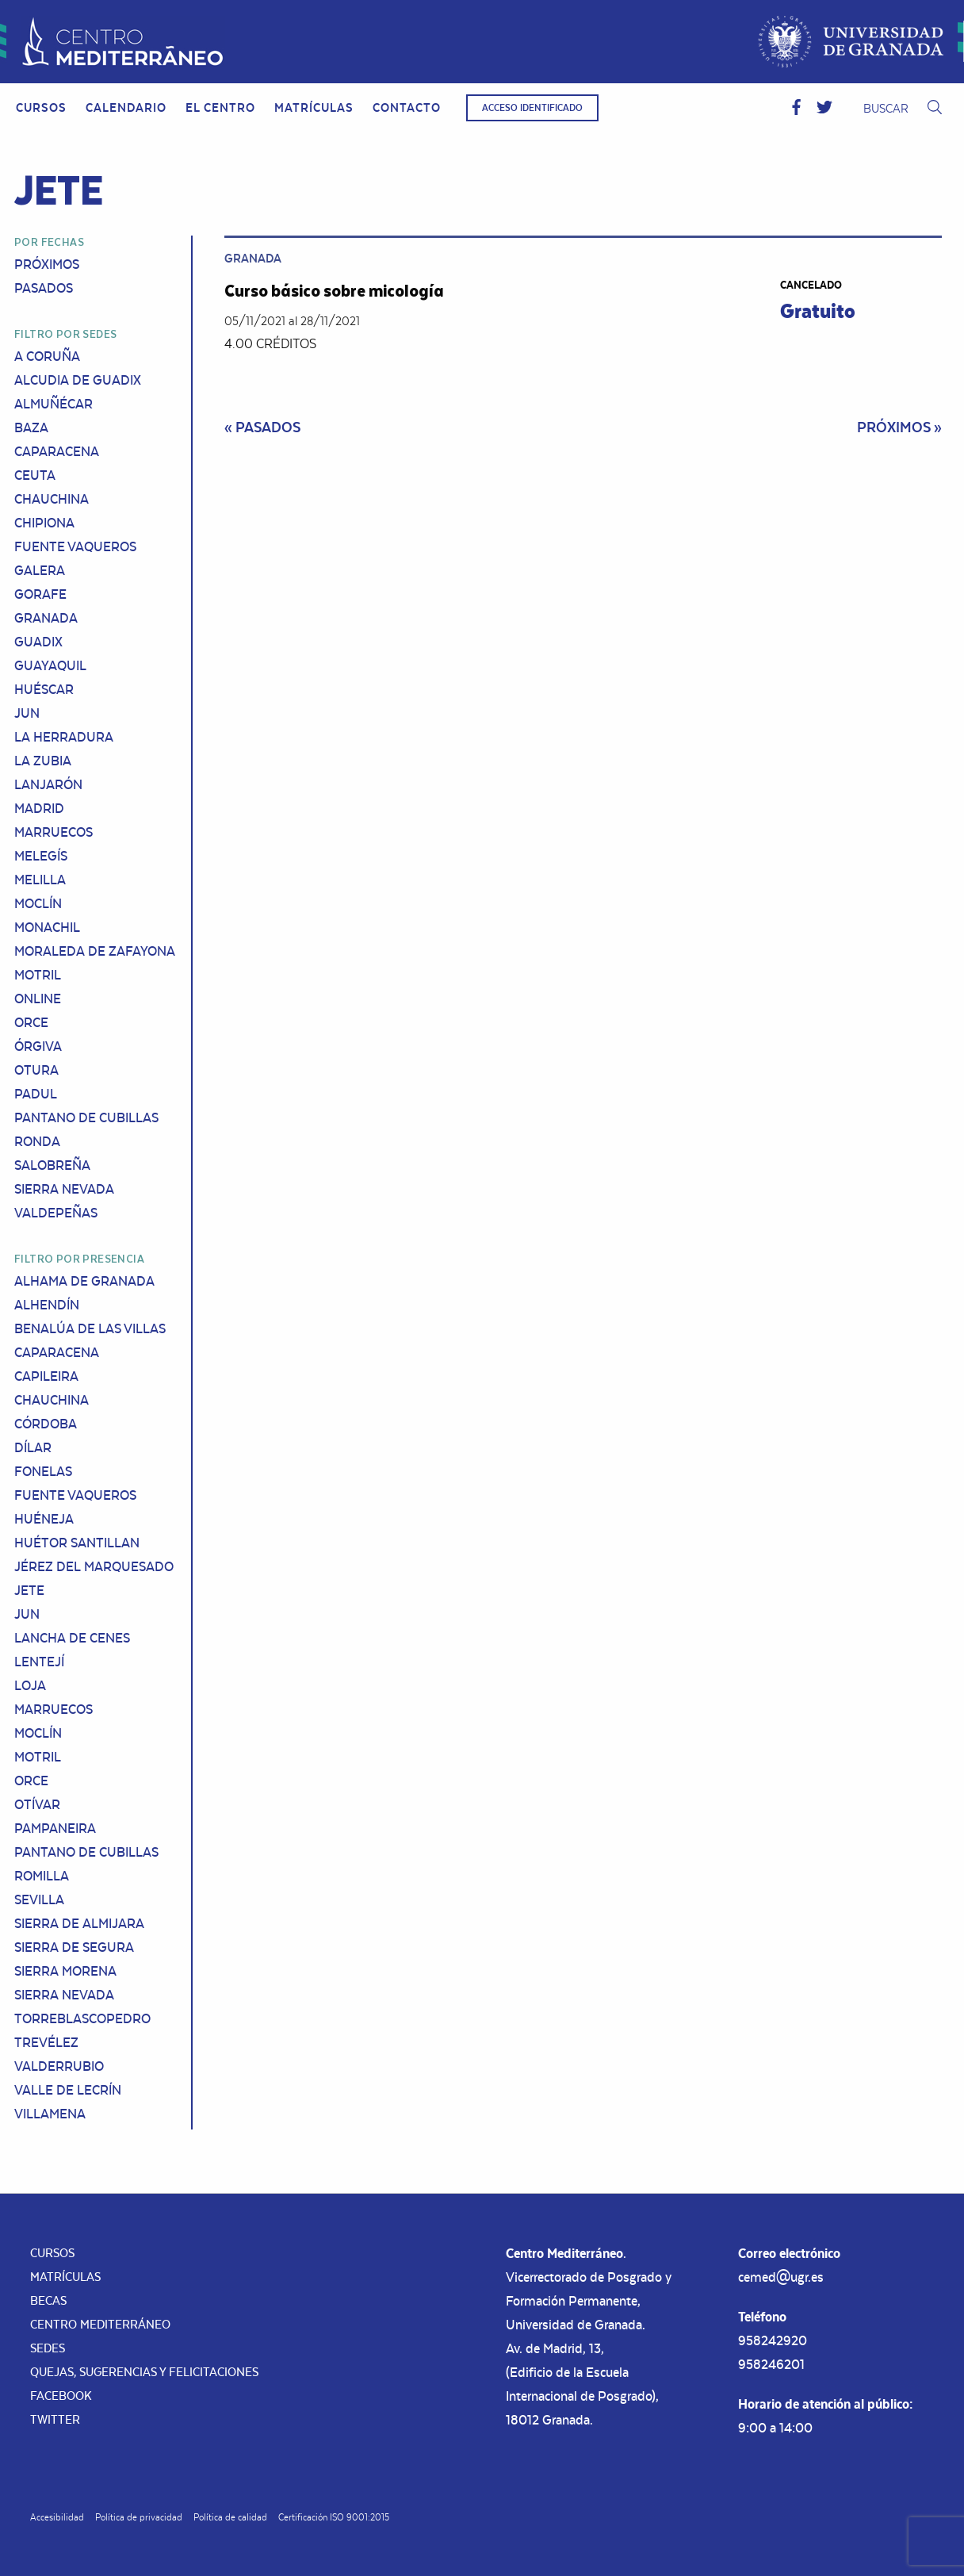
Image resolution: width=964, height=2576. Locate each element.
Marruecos (53, 832)
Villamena (50, 2114)
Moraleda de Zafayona (94, 951)
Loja (30, 1685)
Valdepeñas (56, 1213)
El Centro (220, 107)
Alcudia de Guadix (77, 380)
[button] (796, 108)
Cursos (41, 107)
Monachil (47, 927)
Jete (29, 1590)
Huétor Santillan (77, 1543)
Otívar (37, 1804)
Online (37, 998)
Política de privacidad (138, 2517)
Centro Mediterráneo (100, 2324)
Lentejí (39, 1661)
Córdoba (45, 1424)
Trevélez (46, 2042)
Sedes (47, 2348)
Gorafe (40, 594)
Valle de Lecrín (67, 2090)
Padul (35, 1094)
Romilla (41, 1876)
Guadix (38, 642)
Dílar (33, 1447)
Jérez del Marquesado (94, 1566)
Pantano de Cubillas (86, 1117)
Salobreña (52, 1165)
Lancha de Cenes (72, 1638)
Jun (27, 713)
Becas (48, 2300)
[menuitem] (41, 108)
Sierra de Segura (74, 1947)
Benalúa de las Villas (90, 1328)
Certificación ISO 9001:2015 (333, 2517)
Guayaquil (50, 665)
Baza (31, 427)
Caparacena (56, 451)
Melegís (40, 856)
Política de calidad (230, 2517)
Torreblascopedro (82, 2018)
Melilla (40, 879)
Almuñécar (53, 404)
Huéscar (44, 689)
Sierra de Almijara (79, 1923)
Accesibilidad (57, 2517)
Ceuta (34, 475)
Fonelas (43, 1471)
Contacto (407, 107)
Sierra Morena (65, 1971)
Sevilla (39, 1899)
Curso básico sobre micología (334, 290)
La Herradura (63, 737)
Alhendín (46, 1305)
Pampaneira (55, 1828)
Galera (39, 570)
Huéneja (44, 1519)
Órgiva (38, 1046)
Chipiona (44, 523)
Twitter (55, 2419)
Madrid (39, 808)
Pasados (43, 288)
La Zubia (42, 761)
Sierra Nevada (64, 1189)
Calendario (126, 107)
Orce (31, 1022)
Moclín (38, 903)
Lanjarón (48, 784)
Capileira (46, 1376)
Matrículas (314, 107)
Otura (36, 1070)
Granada (46, 618)
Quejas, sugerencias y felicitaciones (144, 2371)
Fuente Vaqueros (75, 546)
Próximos (46, 264)
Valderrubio (59, 2066)
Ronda (37, 1141)
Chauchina (51, 499)
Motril (37, 975)
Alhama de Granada (84, 1281)
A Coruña (47, 356)
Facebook (61, 2395)
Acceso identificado (532, 107)
